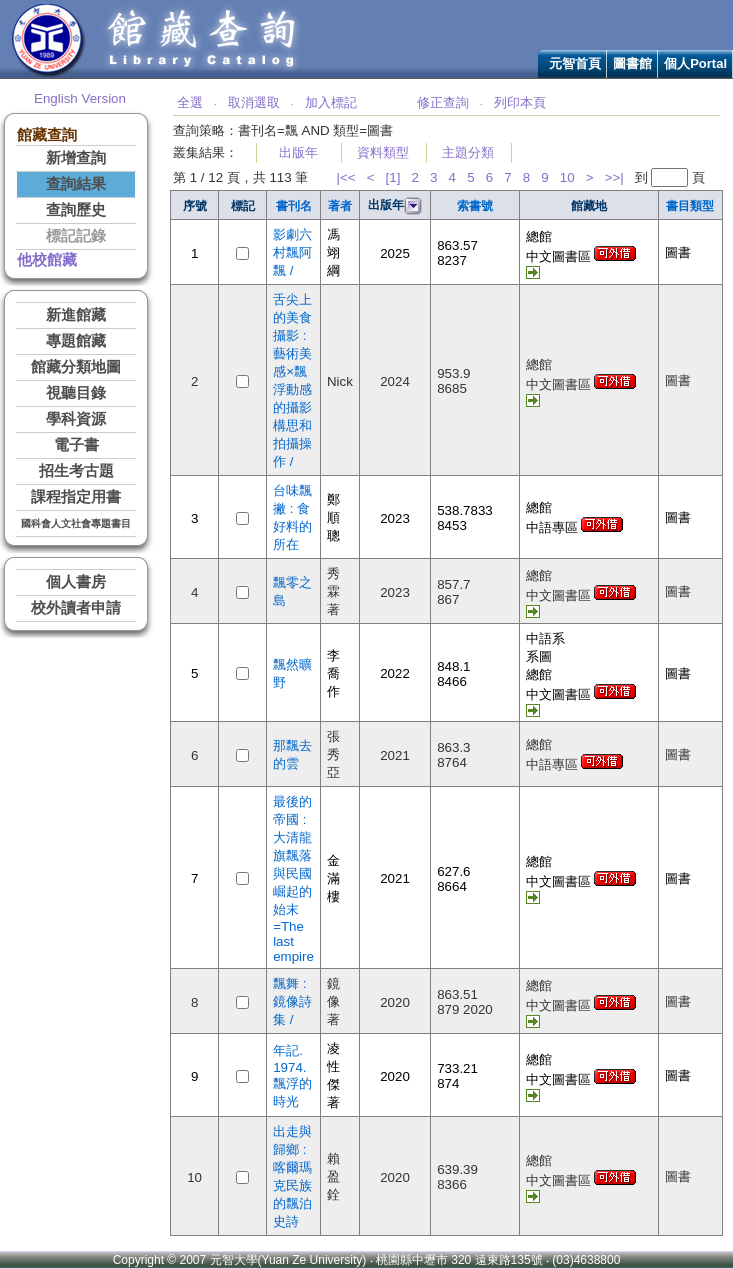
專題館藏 (76, 341)
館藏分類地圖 (76, 367)
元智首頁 (575, 63)
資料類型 (383, 152)
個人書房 (76, 582)
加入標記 (331, 102)
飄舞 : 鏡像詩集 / (292, 1001)
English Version (80, 98)
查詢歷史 (76, 210)
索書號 (475, 206)
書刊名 (294, 206)
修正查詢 (443, 102)
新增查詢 (76, 158)
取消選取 (254, 102)
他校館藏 (47, 260)
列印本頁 (520, 102)
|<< (346, 177)
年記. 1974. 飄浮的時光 (292, 1076)
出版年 (298, 152)
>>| (614, 177)
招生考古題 (76, 471)
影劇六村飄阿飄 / (292, 252)
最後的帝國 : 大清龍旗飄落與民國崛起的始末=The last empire (293, 879)
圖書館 (632, 63)
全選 (190, 102)
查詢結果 (76, 184)
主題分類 (468, 152)
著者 (340, 206)
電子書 (76, 445)
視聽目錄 (76, 393)
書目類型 (690, 206)
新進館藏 (76, 315)
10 (567, 177)
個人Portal (695, 63)
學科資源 (76, 419)
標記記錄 (76, 236)
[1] (393, 177)
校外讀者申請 (76, 608)
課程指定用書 (76, 497)
